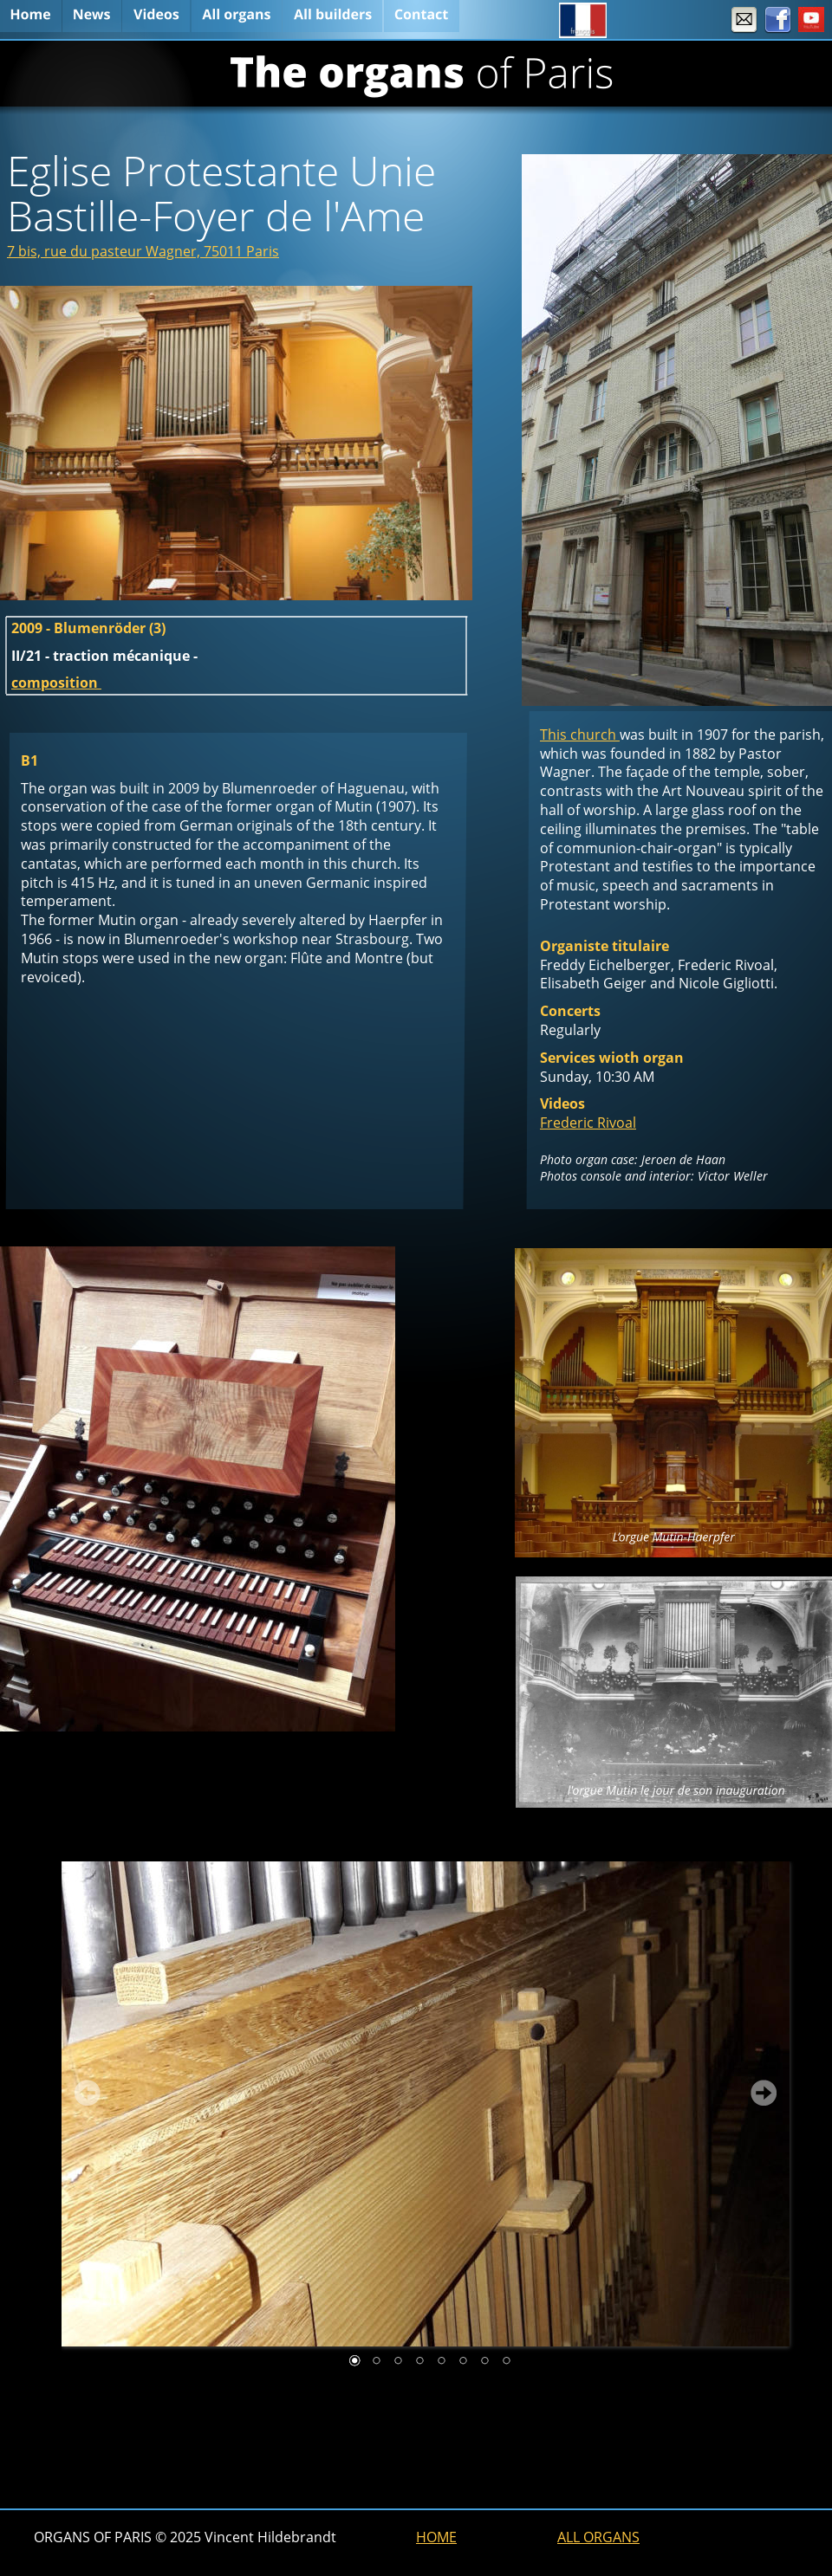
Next (764, 2093)
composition (56, 682)
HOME (436, 2537)
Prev (88, 2093)
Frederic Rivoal (588, 1122)
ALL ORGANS (598, 2537)
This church (580, 734)
